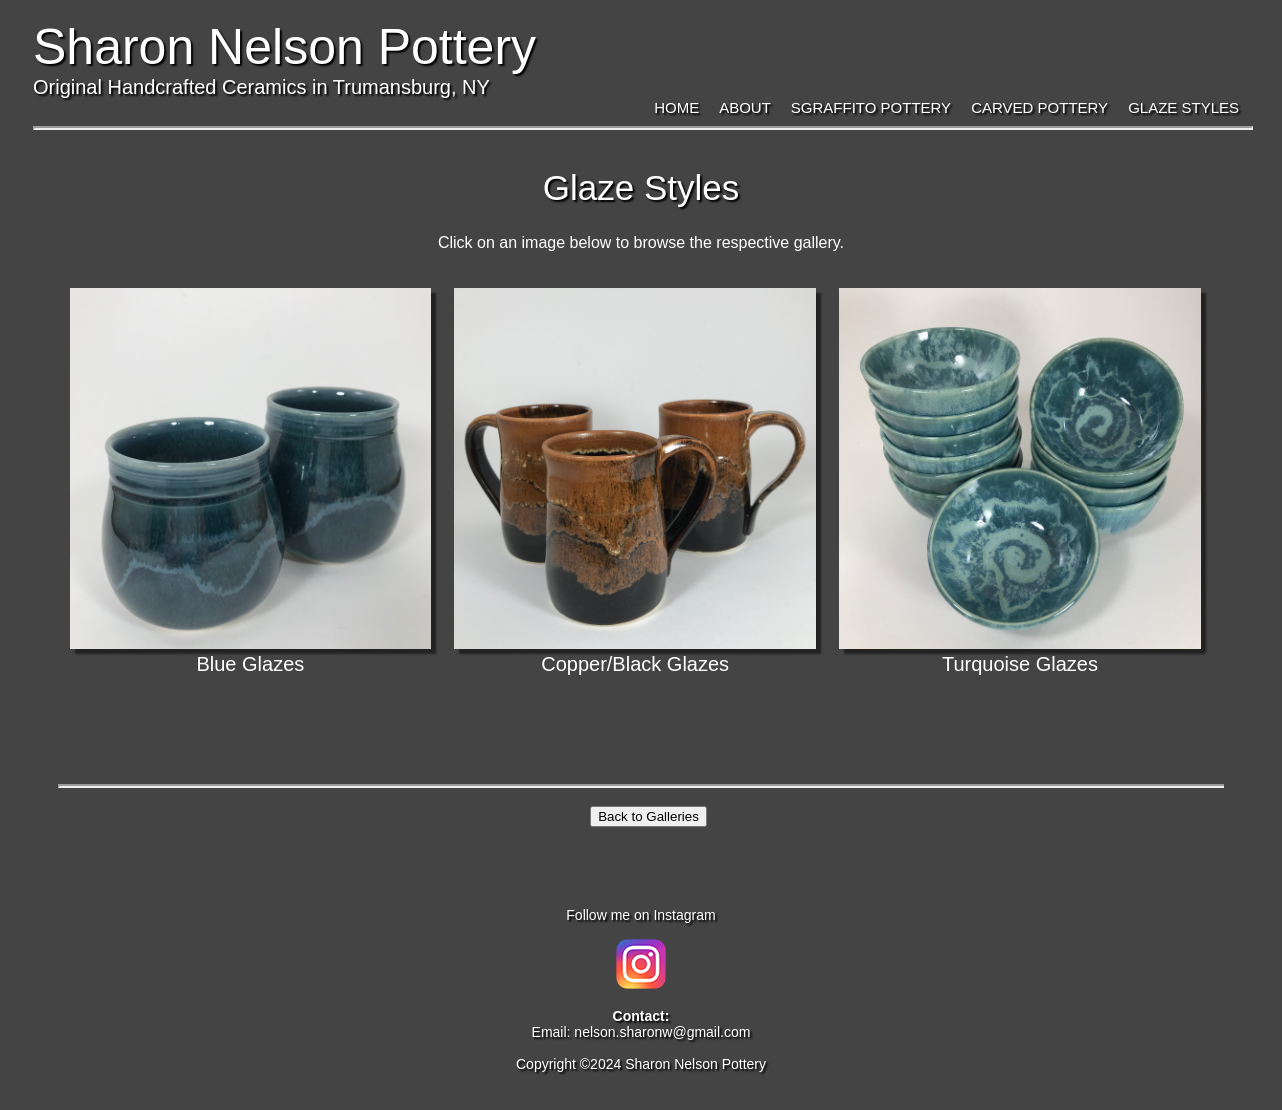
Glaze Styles (1183, 107)
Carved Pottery (1039, 107)
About (745, 107)
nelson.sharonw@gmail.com (662, 1032)
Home (676, 107)
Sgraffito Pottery (871, 107)
